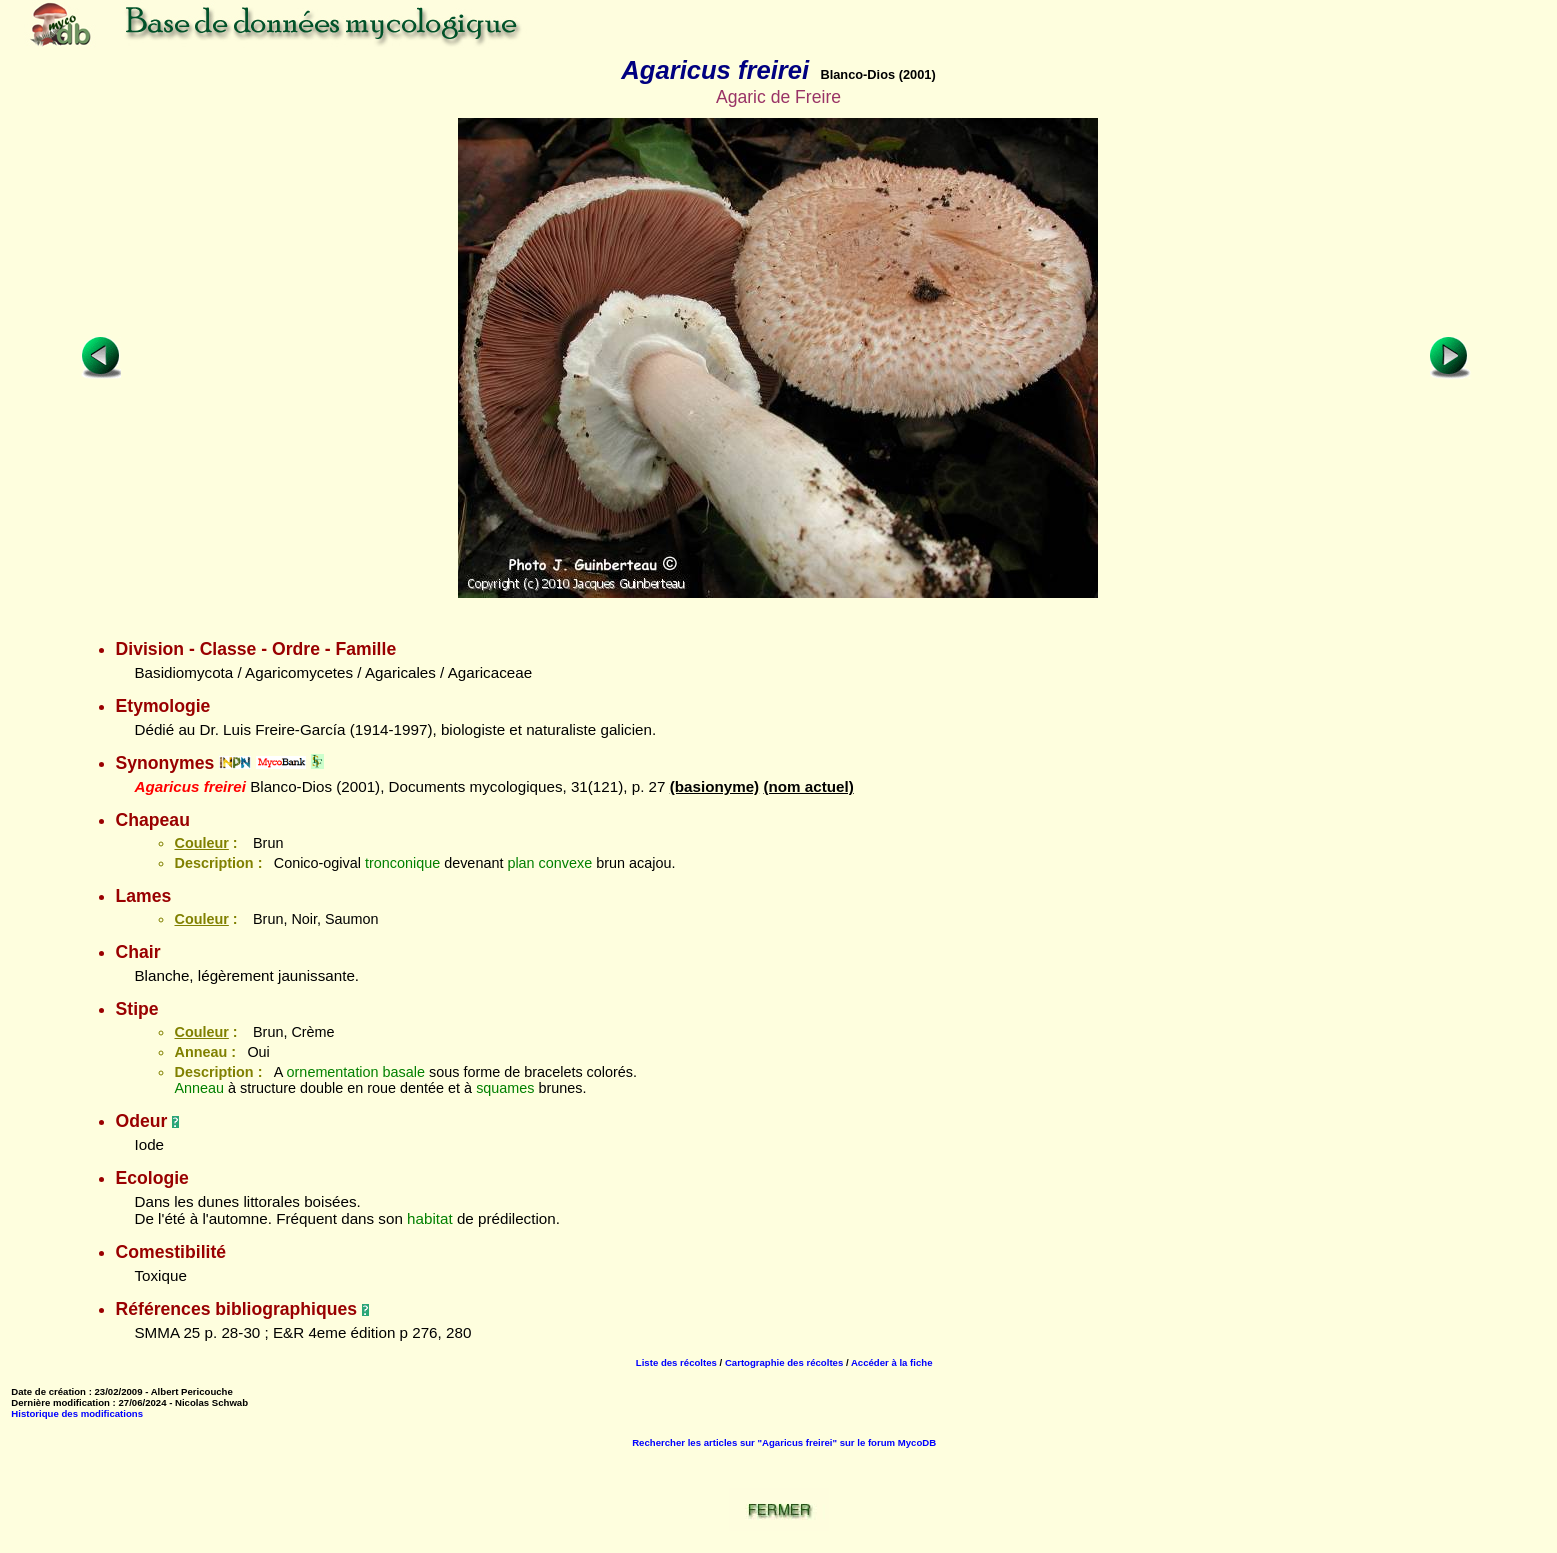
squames (505, 1088)
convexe (566, 863)
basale (404, 1072)
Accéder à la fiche (892, 1362)
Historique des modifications (77, 1413)
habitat (430, 1218)
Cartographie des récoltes (784, 1362)
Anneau (199, 1088)
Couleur (201, 843)
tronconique (402, 863)
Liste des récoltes (676, 1362)
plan (520, 863)
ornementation (333, 1072)
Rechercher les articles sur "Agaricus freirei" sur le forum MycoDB (784, 1442)
